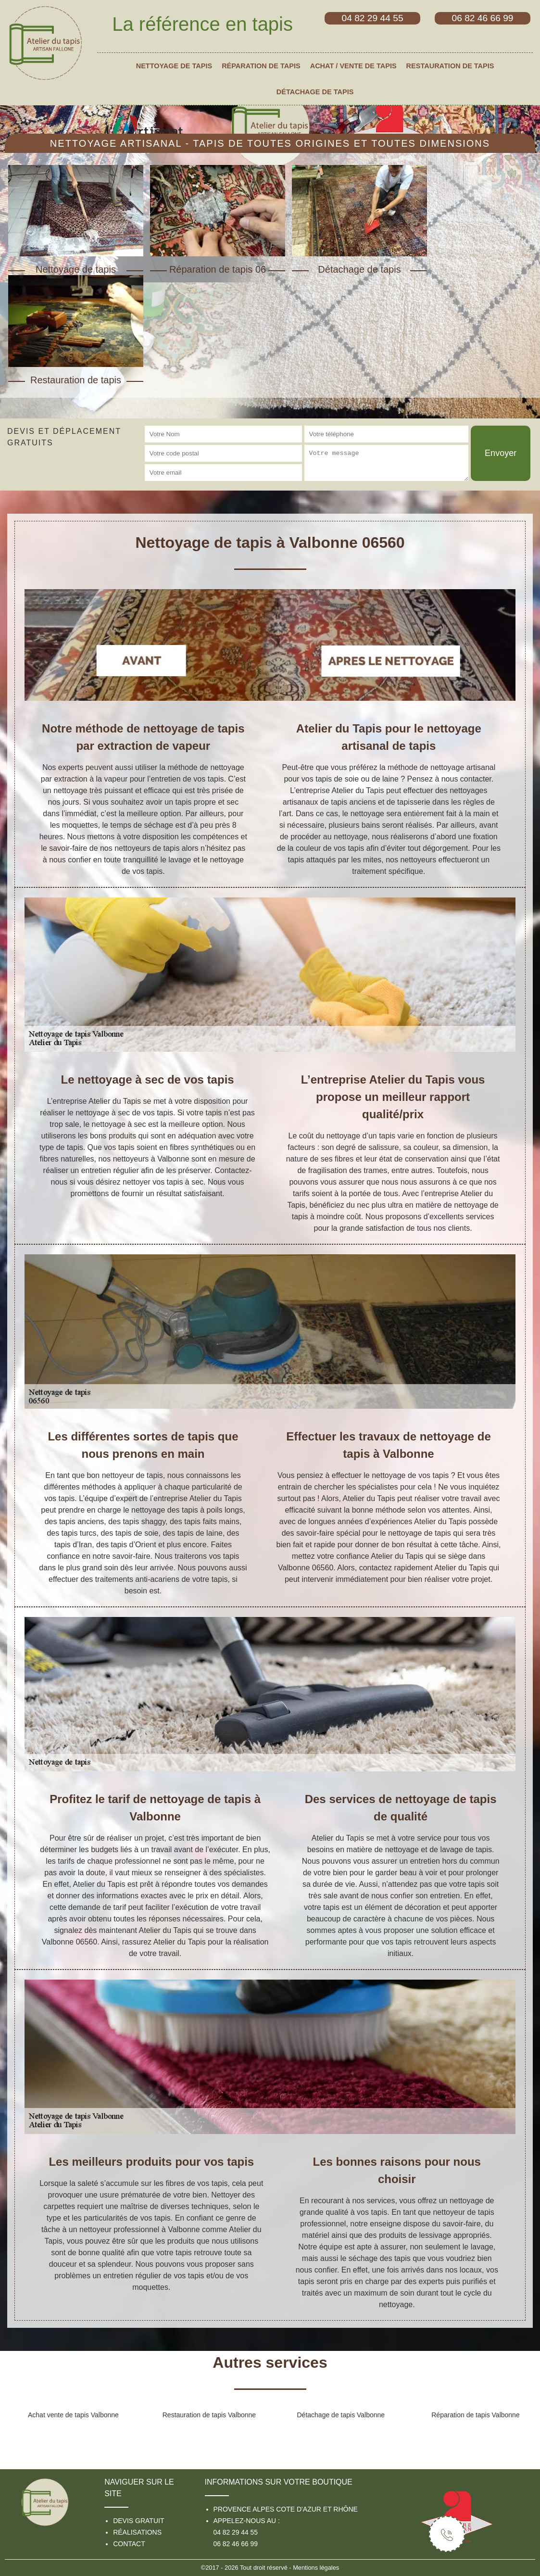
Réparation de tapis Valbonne (475, 2415)
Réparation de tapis (261, 66)
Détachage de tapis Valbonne (341, 2415)
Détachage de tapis (315, 92)
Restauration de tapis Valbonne (209, 2415)
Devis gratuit (138, 2521)
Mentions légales (316, 2567)
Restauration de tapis (450, 66)
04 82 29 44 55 (235, 2532)
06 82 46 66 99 (235, 2544)
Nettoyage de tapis (174, 66)
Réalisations (137, 2532)
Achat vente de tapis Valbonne (73, 2415)
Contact (129, 2544)
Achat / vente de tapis (353, 66)
